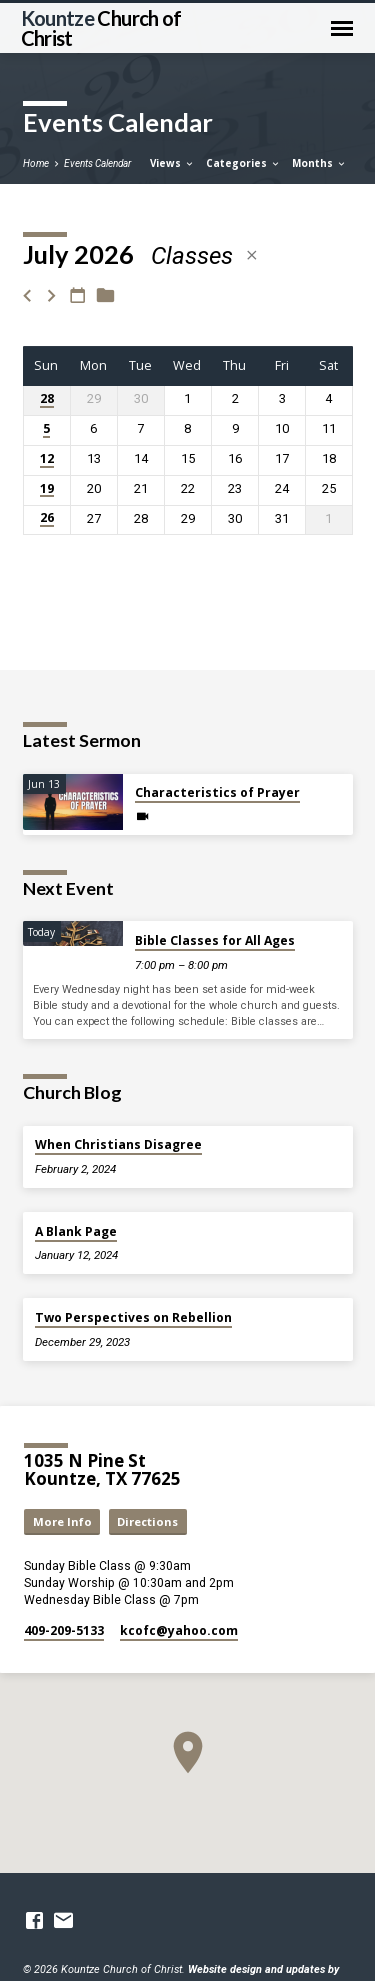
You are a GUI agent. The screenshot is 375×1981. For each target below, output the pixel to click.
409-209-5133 (64, 1630)
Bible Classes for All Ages (215, 940)
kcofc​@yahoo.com (179, 1630)
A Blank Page (76, 1231)
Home (36, 163)
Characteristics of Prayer (217, 792)
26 (47, 518)
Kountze (101, 28)
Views (172, 163)
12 (47, 459)
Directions (147, 1521)
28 (47, 399)
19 (47, 489)
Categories (243, 163)
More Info (62, 1521)
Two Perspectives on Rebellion (133, 1317)
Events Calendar (97, 163)
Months (319, 163)
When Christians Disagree (118, 1144)
